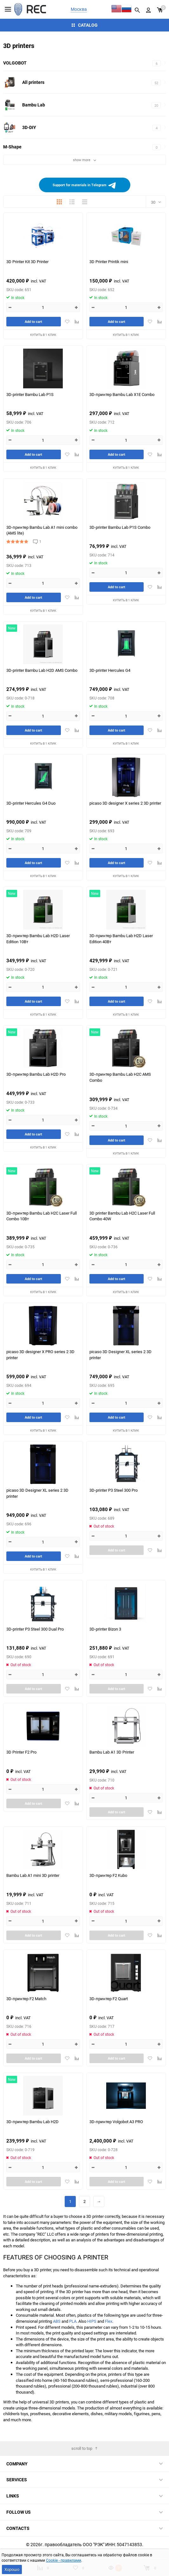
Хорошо (11, 2569)
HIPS (91, 2321)
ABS (57, 2321)
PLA (72, 2321)
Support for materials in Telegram (85, 185)
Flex (108, 2321)
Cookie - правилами (63, 2560)
